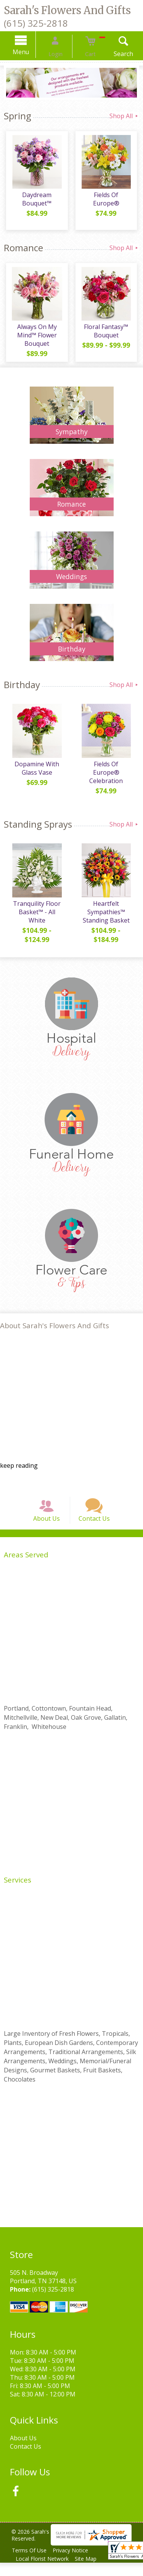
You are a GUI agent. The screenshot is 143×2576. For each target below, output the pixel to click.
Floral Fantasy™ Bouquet (107, 333)
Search (114, 54)
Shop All (124, 116)
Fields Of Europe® (107, 197)
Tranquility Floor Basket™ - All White (35, 916)
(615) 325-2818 (36, 23)
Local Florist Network (43, 2572)
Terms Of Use (30, 2563)
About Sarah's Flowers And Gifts (54, 1329)
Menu (30, 52)
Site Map (90, 2572)
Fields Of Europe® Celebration (107, 772)
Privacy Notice (75, 2563)
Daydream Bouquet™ (35, 201)
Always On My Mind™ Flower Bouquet (36, 337)
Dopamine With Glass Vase (35, 772)
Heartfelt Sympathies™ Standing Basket (107, 916)
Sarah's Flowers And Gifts (67, 10)
